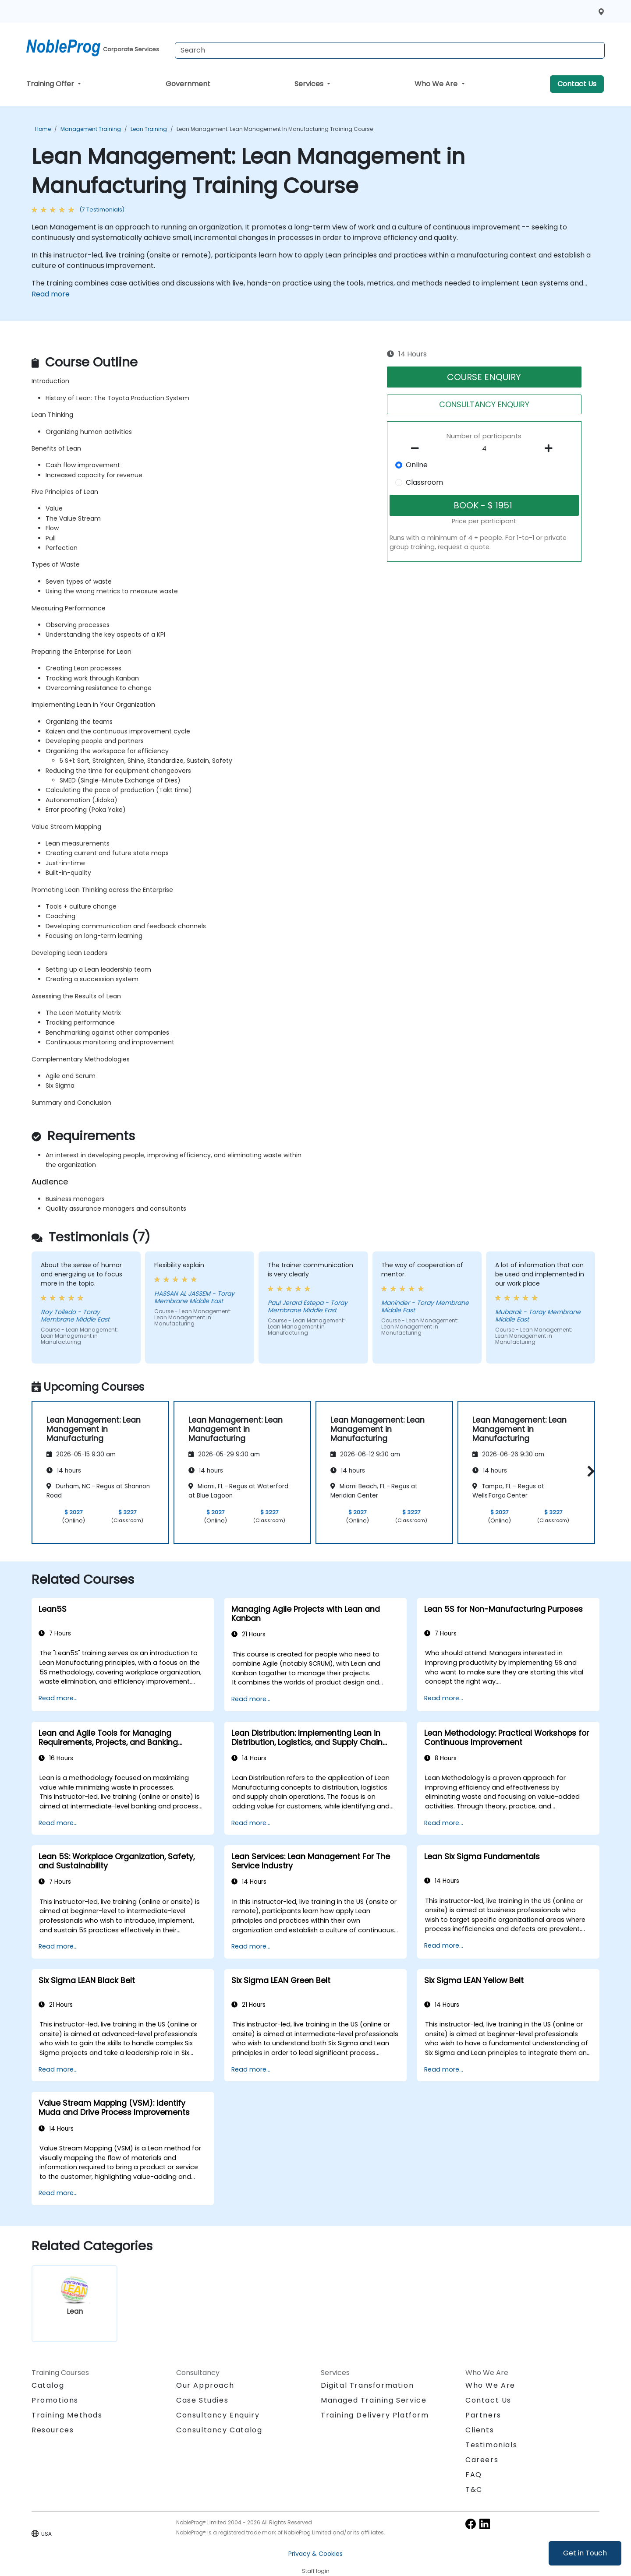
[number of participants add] (551, 448)
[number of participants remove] (418, 448)
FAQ (473, 2475)
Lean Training (149, 129)
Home (43, 129)
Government (188, 84)
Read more (51, 294)
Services (309, 84)
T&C (473, 2489)
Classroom (424, 482)
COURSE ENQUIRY (484, 377)
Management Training (90, 129)
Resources (53, 2430)
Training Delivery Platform (375, 2415)
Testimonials (491, 2445)
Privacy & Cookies (315, 2553)
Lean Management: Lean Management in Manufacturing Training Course (275, 129)
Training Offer (51, 84)
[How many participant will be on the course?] (484, 448)
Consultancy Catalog (219, 2430)
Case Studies (202, 2400)
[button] (588, 1471)
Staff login (316, 2571)
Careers (481, 2460)
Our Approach (205, 2385)
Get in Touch (585, 2553)
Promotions (55, 2400)
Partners (483, 2415)
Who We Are (437, 84)
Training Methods (67, 2415)
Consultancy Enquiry (217, 2415)
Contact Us (576, 84)
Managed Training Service (373, 2400)
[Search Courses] (390, 50)
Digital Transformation (367, 2385)
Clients (479, 2430)
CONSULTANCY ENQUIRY (484, 404)
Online (417, 465)
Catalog (48, 2385)
